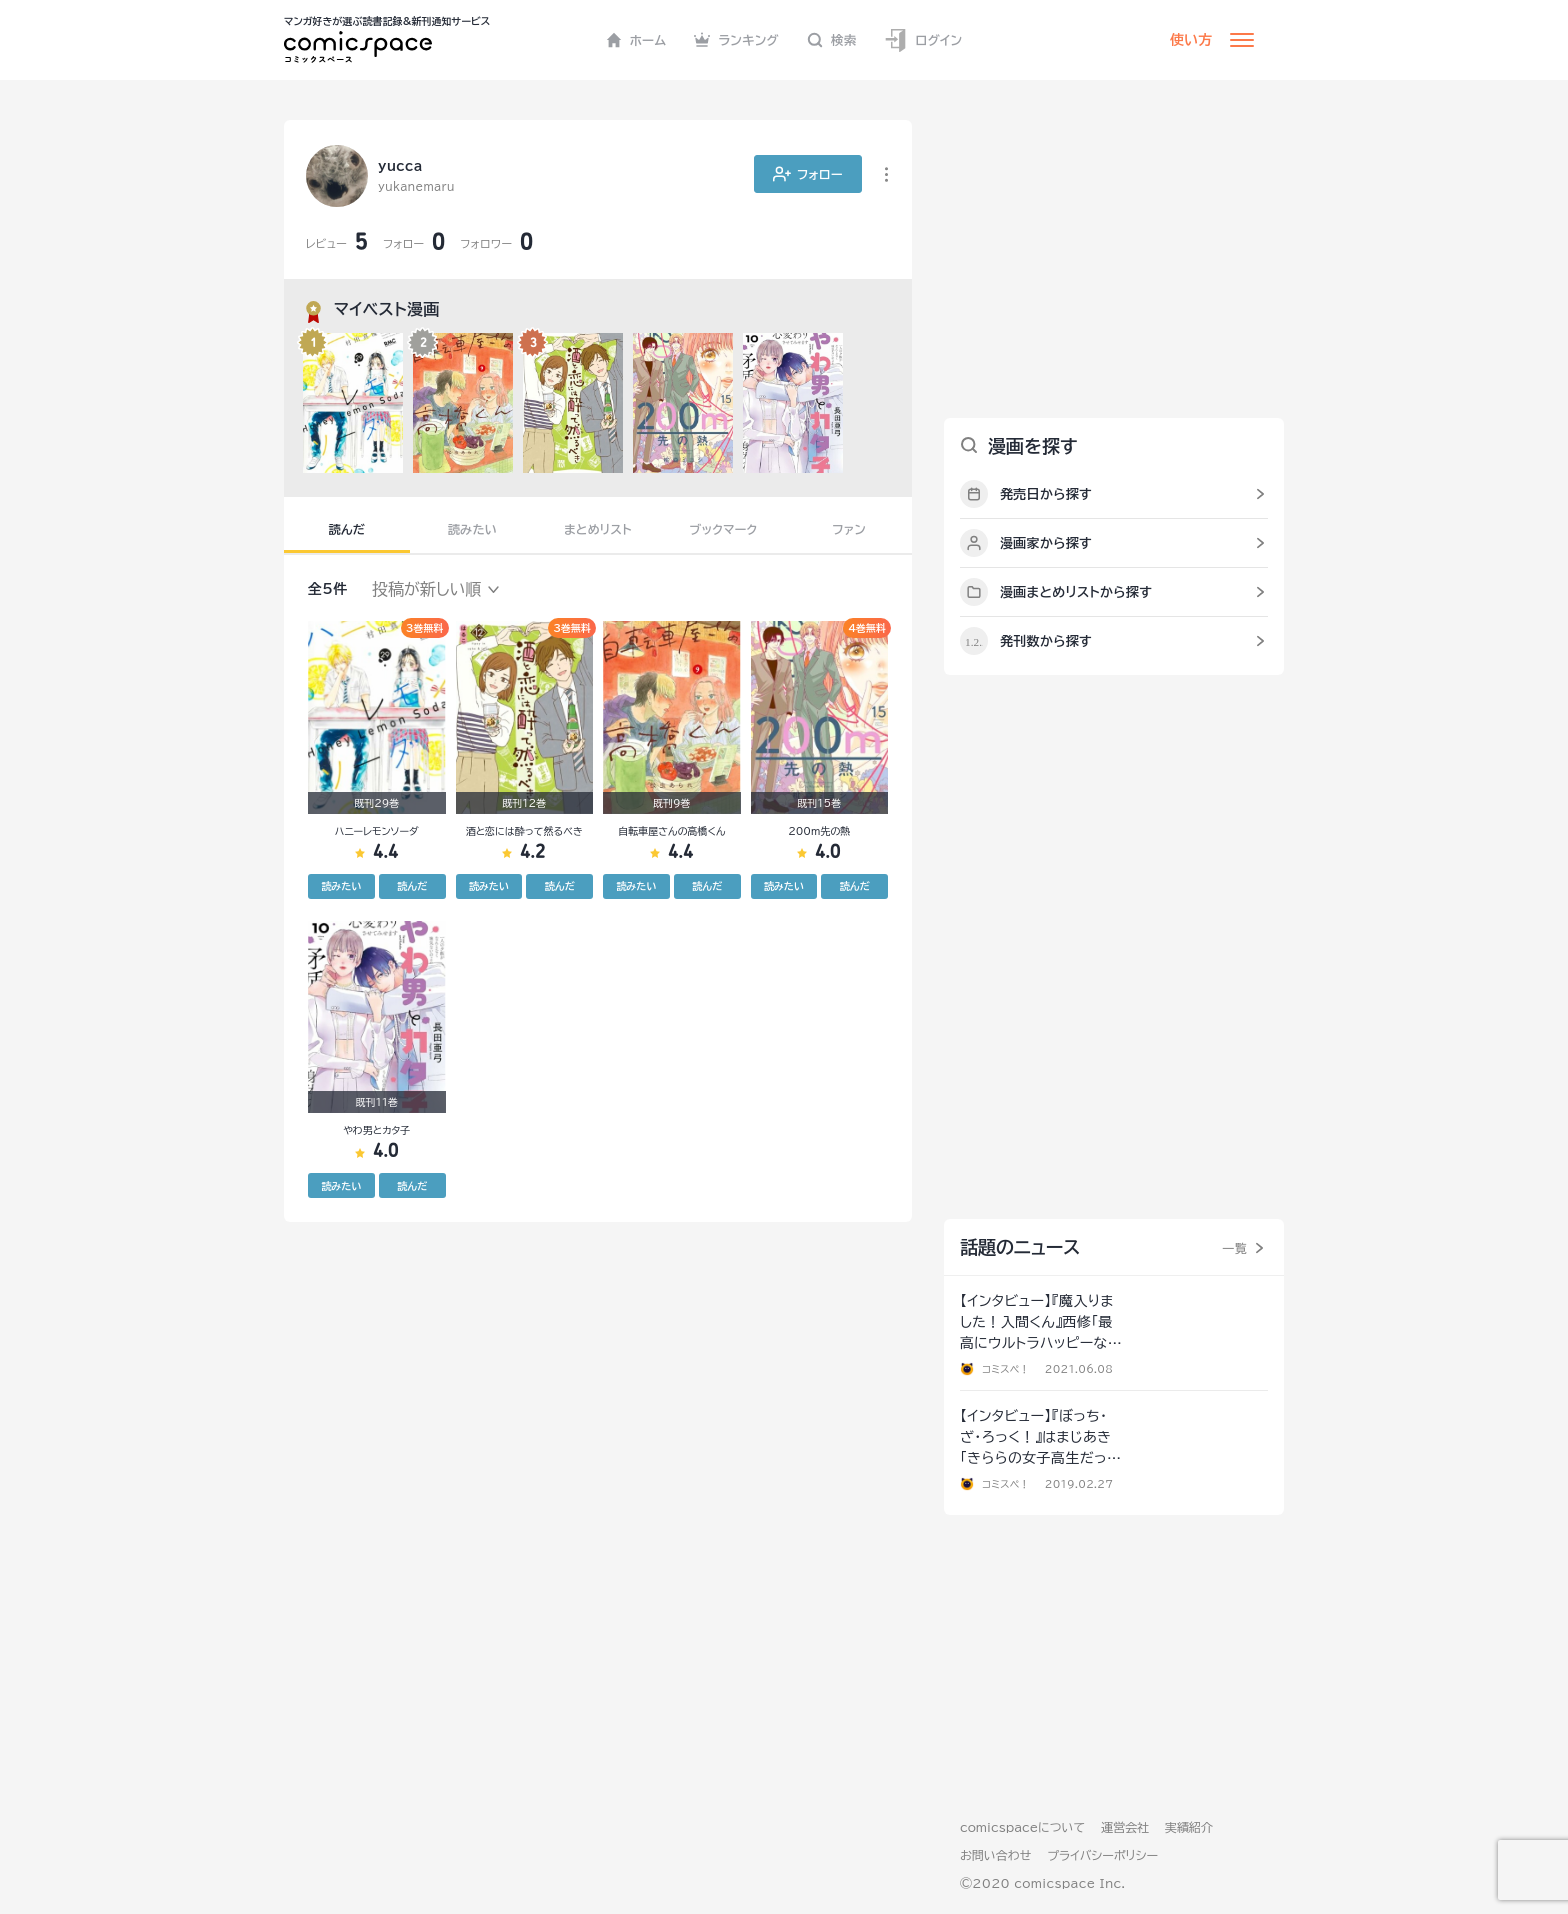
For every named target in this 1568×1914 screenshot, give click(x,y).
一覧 (1234, 1248)
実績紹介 (1189, 1827)
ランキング (736, 40)
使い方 (1191, 40)
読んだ (347, 529)
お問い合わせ (995, 1855)
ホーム (636, 40)
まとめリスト (598, 529)
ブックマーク (724, 529)
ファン (849, 529)
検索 (832, 40)
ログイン (923, 40)
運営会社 (1125, 1827)
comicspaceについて (1022, 1827)
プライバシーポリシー (1102, 1855)
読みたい (472, 529)
